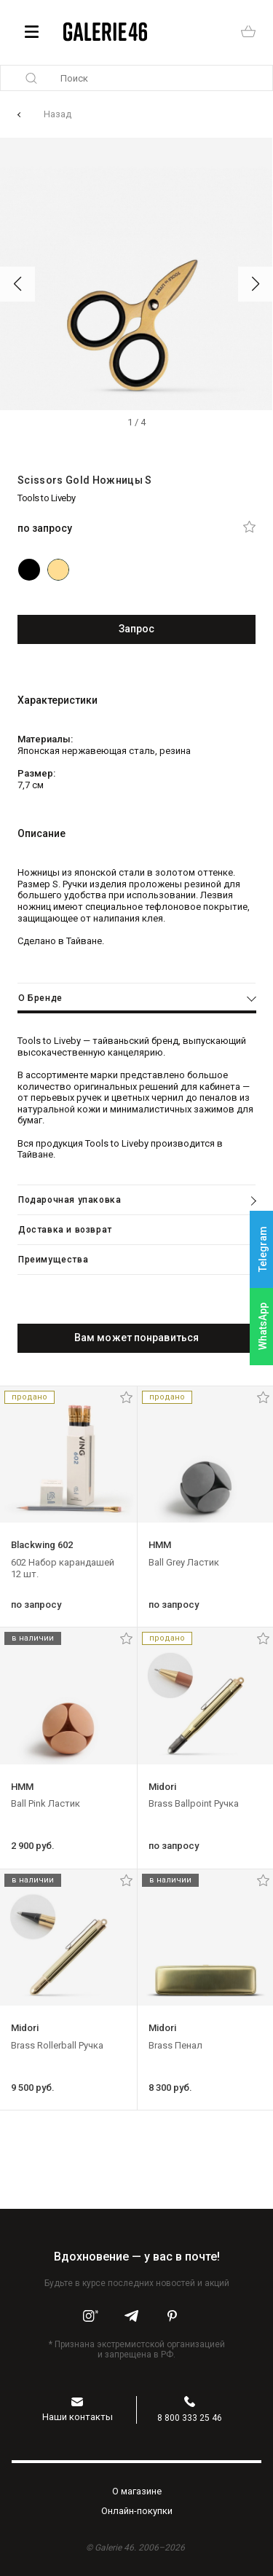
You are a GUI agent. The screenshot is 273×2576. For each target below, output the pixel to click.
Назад (57, 114)
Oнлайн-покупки (137, 2510)
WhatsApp (263, 1326)
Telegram (263, 1250)
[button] (17, 284)
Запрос (137, 629)
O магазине (137, 2491)
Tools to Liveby (46, 497)
